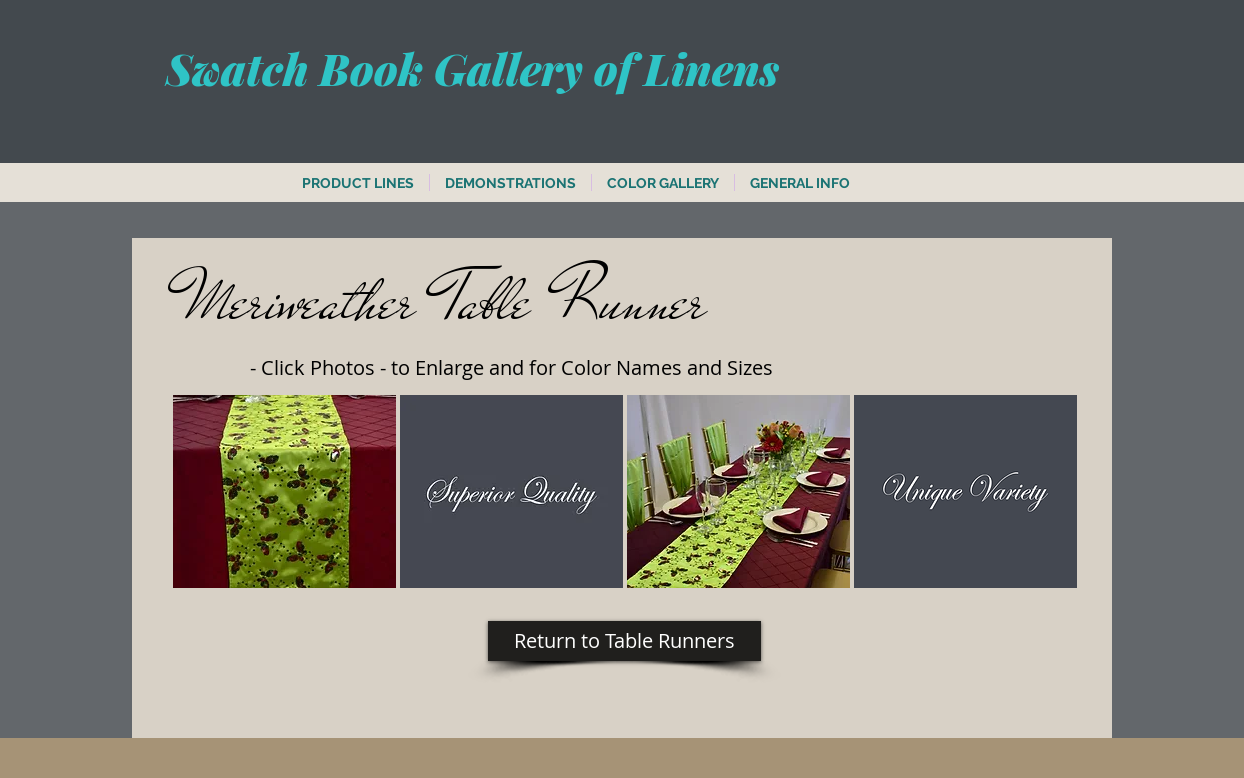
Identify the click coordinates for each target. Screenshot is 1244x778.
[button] (284, 491)
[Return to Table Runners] (624, 641)
